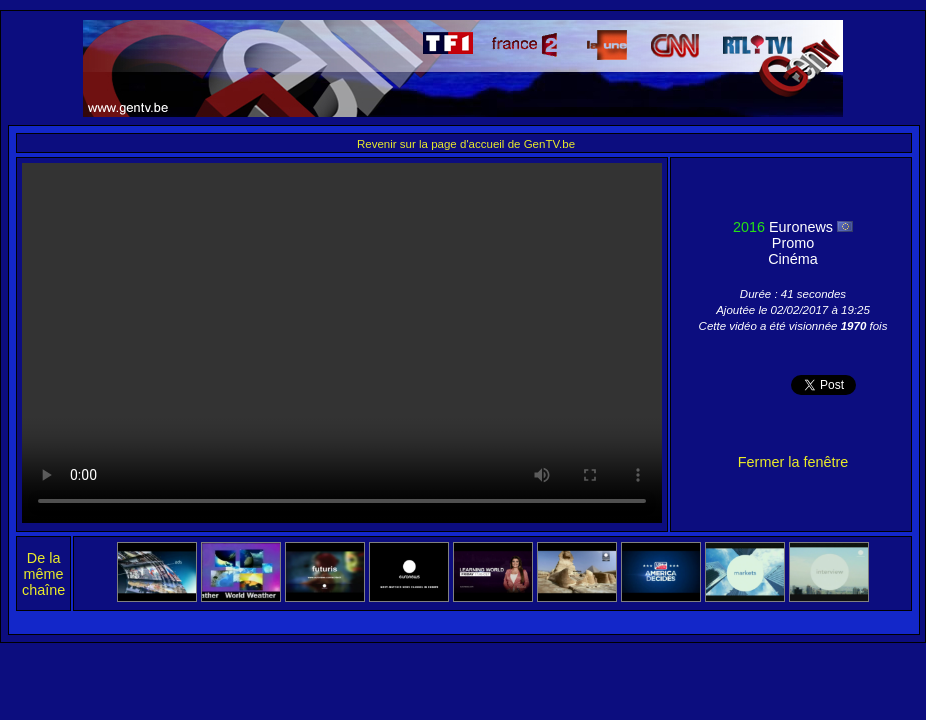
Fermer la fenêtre (793, 462)
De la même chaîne (43, 574)
